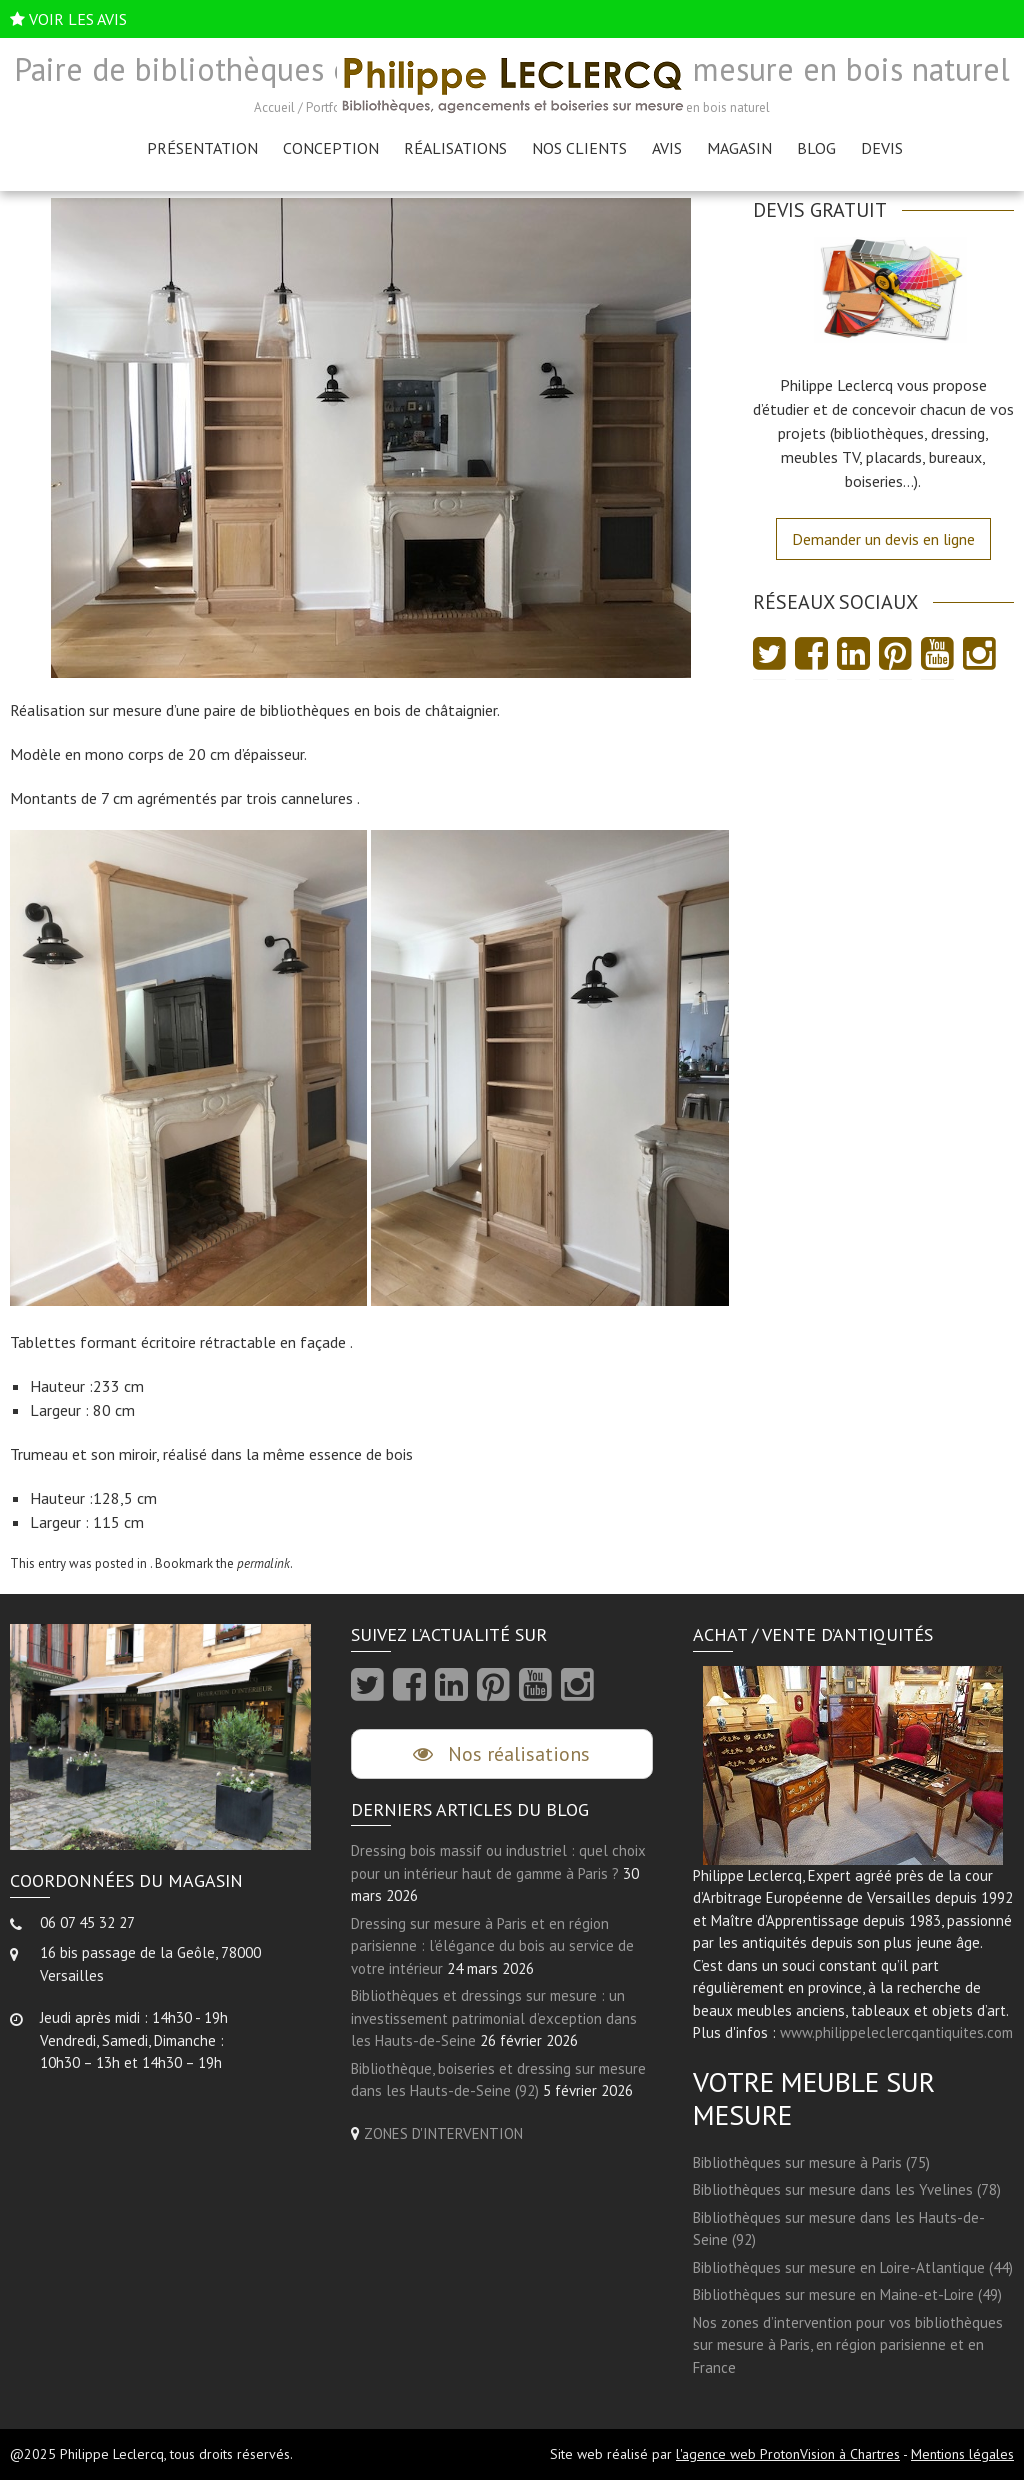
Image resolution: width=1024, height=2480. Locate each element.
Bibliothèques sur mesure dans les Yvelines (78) (847, 2189)
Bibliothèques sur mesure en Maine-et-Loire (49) (847, 2294)
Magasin (739, 148)
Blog (816, 148)
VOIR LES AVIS (78, 19)
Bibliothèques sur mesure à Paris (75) (811, 2162)
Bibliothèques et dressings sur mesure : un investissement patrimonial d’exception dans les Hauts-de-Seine (494, 2018)
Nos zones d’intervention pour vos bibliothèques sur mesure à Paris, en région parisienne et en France (848, 2345)
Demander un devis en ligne (883, 539)
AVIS (667, 148)
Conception (331, 148)
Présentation (202, 148)
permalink (263, 1563)
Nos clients (579, 148)
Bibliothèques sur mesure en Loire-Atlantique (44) (853, 2267)
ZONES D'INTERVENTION (443, 2133)
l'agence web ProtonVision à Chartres (788, 2454)
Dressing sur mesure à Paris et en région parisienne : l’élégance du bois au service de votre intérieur (492, 1946)
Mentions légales (962, 2454)
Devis (882, 148)
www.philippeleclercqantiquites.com (896, 2032)
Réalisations (455, 148)
